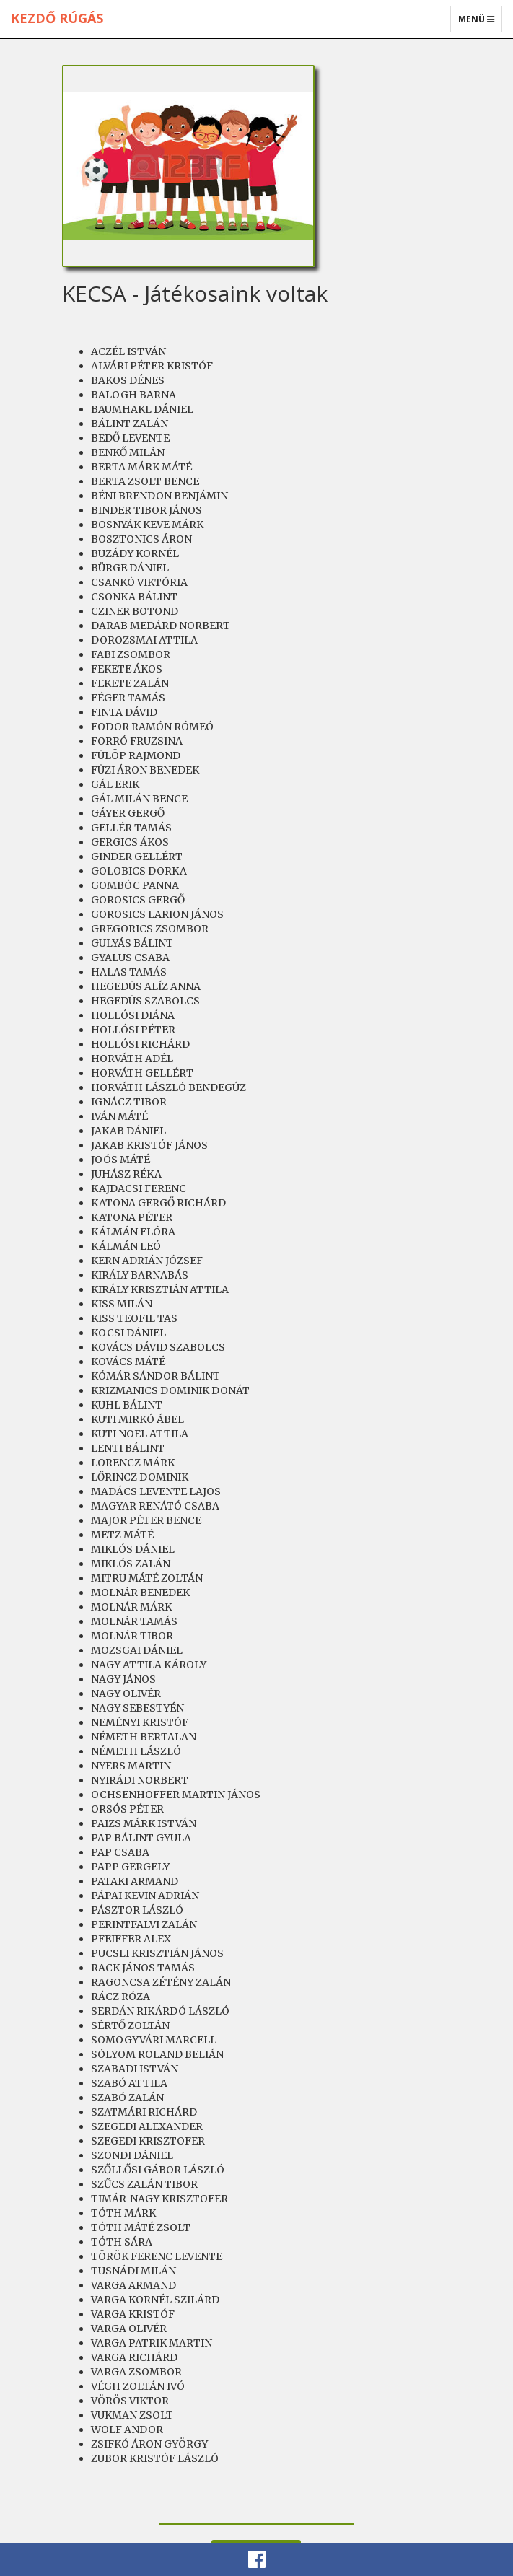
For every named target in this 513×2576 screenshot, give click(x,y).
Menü (479, 22)
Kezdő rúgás (57, 18)
